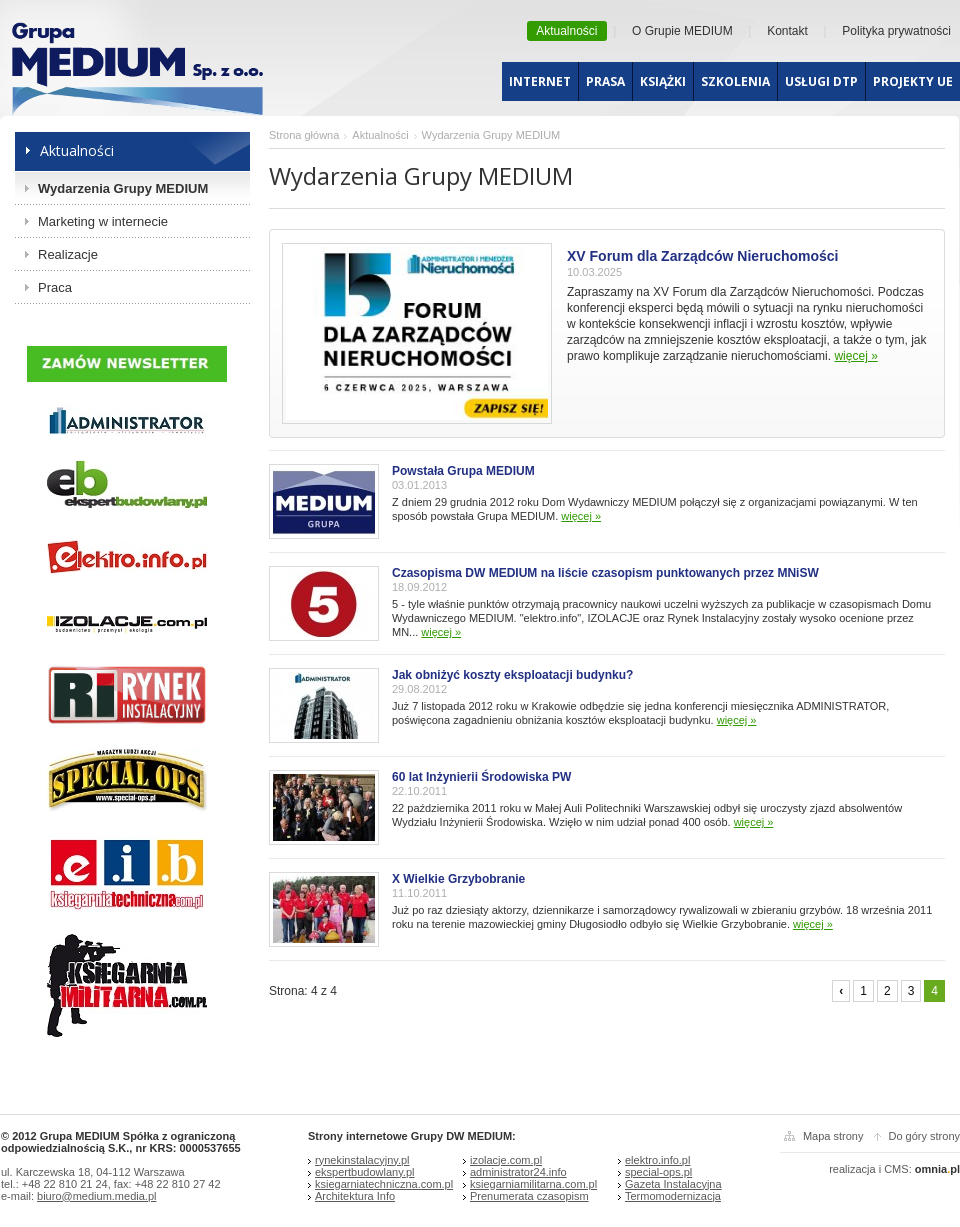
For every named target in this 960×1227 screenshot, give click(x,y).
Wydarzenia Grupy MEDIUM (123, 188)
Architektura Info (355, 1196)
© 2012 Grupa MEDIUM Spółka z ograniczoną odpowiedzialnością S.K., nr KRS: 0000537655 (121, 1142)
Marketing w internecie (103, 221)
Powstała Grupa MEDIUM (463, 471)
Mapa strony (833, 1136)
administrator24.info (518, 1172)
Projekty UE (913, 81)
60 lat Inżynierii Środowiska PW (481, 777)
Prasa (605, 81)
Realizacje (68, 254)
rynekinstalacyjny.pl (362, 1160)
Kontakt (787, 31)
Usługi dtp (821, 81)
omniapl (937, 1169)
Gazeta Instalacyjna (673, 1184)
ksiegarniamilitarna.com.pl (533, 1184)
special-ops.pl (658, 1172)
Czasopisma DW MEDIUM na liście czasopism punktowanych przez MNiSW (605, 573)
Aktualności (566, 31)
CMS (896, 1169)
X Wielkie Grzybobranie (458, 879)
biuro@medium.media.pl (96, 1196)
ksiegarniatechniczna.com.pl (384, 1184)
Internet (540, 81)
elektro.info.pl (657, 1160)
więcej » (855, 356)
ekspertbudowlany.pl (364, 1172)
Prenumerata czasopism (529, 1196)
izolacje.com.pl (506, 1160)
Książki (663, 81)
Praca (55, 287)
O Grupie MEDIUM (682, 31)
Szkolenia (735, 81)
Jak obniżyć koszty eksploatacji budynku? (512, 675)
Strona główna (304, 135)
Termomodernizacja (673, 1196)
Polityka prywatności (896, 31)
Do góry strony (924, 1136)
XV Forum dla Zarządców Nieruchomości (703, 256)
